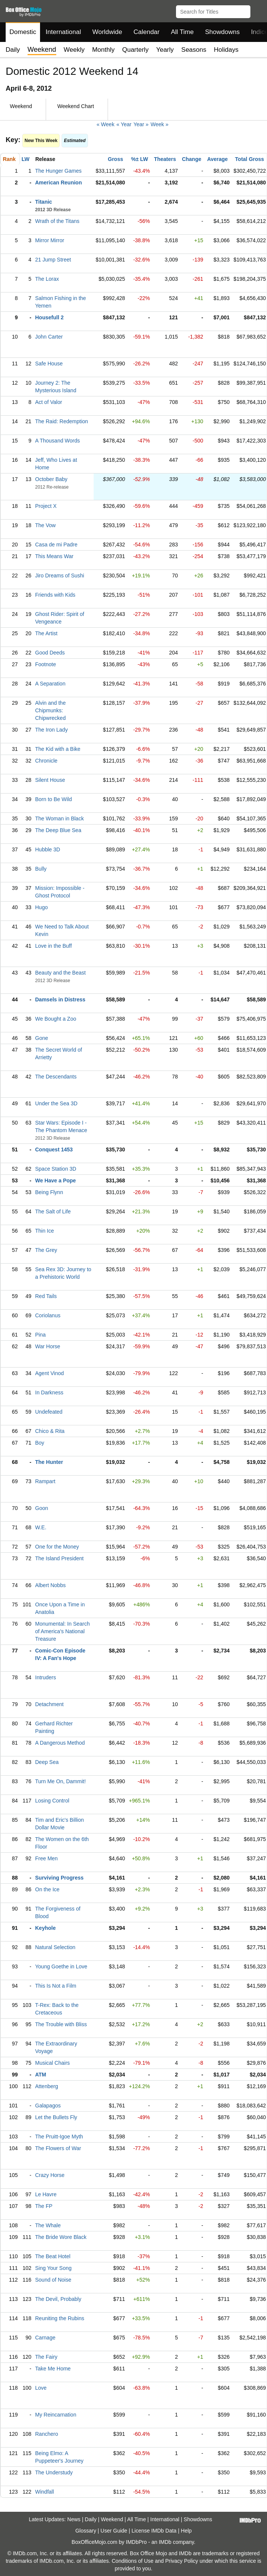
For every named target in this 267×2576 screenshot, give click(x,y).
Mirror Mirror (49, 240)
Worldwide (107, 32)
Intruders (45, 1677)
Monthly (103, 49)
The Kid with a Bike (57, 749)
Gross (115, 159)
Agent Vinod (49, 1373)
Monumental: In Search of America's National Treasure (62, 1631)
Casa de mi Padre (56, 545)
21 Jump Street (53, 260)
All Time (182, 32)
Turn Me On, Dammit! (60, 1781)
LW (25, 159)
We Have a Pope (55, 1180)
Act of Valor (48, 402)
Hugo (41, 907)
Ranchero (46, 2434)
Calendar (147, 32)
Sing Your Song (53, 2268)
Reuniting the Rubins (59, 2318)
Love (40, 2388)
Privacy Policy (181, 2561)
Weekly (74, 49)
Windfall (44, 2492)
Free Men (46, 1858)
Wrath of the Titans (57, 221)
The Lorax (47, 279)
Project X (46, 506)
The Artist (46, 633)
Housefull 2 (49, 317)
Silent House (50, 780)
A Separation (50, 684)
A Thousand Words (57, 441)
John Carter (49, 337)
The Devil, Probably (58, 2299)
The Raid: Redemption (61, 421)
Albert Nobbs (50, 1585)
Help (186, 2531)
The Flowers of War (58, 2148)
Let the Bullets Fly (56, 2117)
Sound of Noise (53, 2280)
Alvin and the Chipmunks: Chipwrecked (50, 710)
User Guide (113, 2531)
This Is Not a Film (55, 1986)
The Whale (48, 2225)
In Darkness (49, 1392)
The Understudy (54, 2472)
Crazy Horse (50, 2175)
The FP (43, 2206)
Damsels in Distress (60, 999)
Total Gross (249, 159)
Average (217, 159)
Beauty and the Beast (60, 973)
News (73, 2519)
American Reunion (58, 182)
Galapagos (48, 2106)
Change (191, 159)
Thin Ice (44, 1231)
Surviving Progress (59, 1878)
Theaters (165, 159)
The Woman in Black (59, 818)
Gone (41, 1038)
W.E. (40, 1527)
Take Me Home (53, 2369)
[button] (257, 10)
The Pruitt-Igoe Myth (59, 2137)
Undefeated (48, 1412)
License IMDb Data (153, 2531)
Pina (40, 1335)
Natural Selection (55, 1947)
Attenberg (46, 2086)
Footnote (45, 664)
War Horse (47, 1346)
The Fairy (46, 2357)
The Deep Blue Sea (58, 830)
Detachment (49, 1704)
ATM (40, 2075)
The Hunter (49, 1462)
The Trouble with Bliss (61, 2024)
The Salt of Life (53, 1211)
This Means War (54, 556)
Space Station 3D (55, 1169)
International (63, 32)
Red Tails (46, 1296)
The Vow (45, 525)
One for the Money (57, 1547)
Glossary (85, 2531)
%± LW (139, 159)
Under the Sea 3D (56, 1103)
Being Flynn (49, 1192)
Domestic (22, 32)
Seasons (193, 49)
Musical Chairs (52, 2063)
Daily (13, 49)
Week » (159, 124)
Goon (41, 1508)
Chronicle (46, 761)
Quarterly (135, 49)
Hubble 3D (47, 849)
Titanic (43, 202)
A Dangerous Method (60, 1743)
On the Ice (47, 1889)
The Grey (46, 1250)
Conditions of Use (133, 2561)
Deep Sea (47, 1762)
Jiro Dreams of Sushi (59, 575)
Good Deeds (50, 653)
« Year (123, 124)
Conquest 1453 (54, 1149)
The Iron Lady (51, 730)
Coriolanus (47, 1315)
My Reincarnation (55, 2415)
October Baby (51, 479)
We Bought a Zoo (55, 1019)
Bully (40, 869)
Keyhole (45, 1928)
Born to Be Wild (53, 799)
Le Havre (46, 2194)
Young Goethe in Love (61, 1966)
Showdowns (222, 32)
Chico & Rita (50, 1431)
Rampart (45, 1481)
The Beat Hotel (52, 2256)
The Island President (59, 1558)
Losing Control (52, 1801)
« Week (105, 124)
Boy (39, 1443)
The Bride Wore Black (60, 2237)
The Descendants (56, 1077)
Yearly (165, 49)
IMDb (165, 2542)
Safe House (49, 363)
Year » (140, 124)
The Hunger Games (58, 171)
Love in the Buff (53, 946)
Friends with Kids (55, 595)
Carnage (45, 2338)
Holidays (226, 49)
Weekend (112, 2519)
